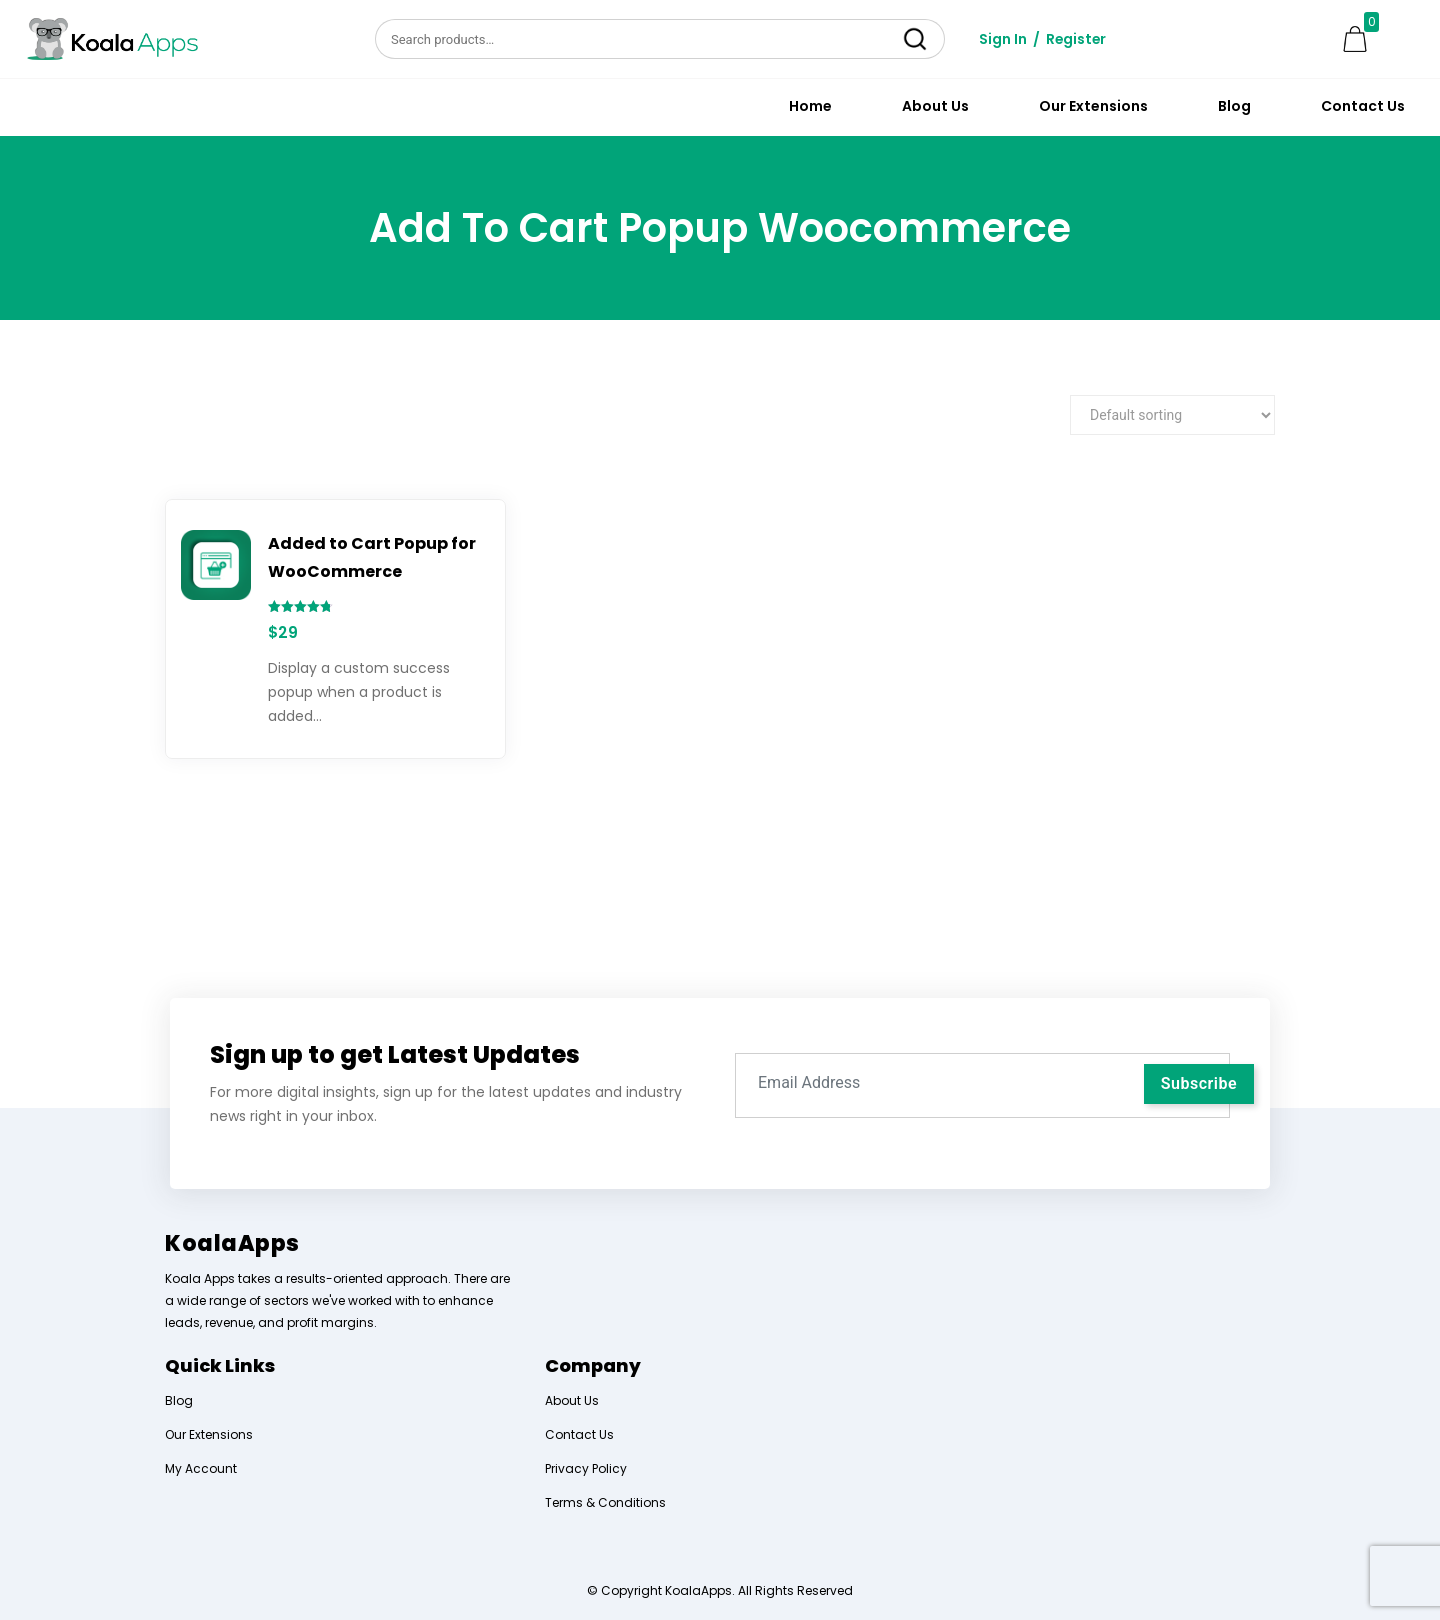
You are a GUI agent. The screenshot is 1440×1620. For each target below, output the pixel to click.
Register (1077, 39)
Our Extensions (1093, 106)
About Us (935, 106)
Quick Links (220, 1365)
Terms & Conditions (605, 1502)
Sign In (1003, 39)
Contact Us (1363, 106)
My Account (201, 1468)
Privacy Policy (586, 1468)
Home (810, 106)
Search (915, 39)
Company (593, 1365)
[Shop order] (1172, 415)
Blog (1234, 106)
